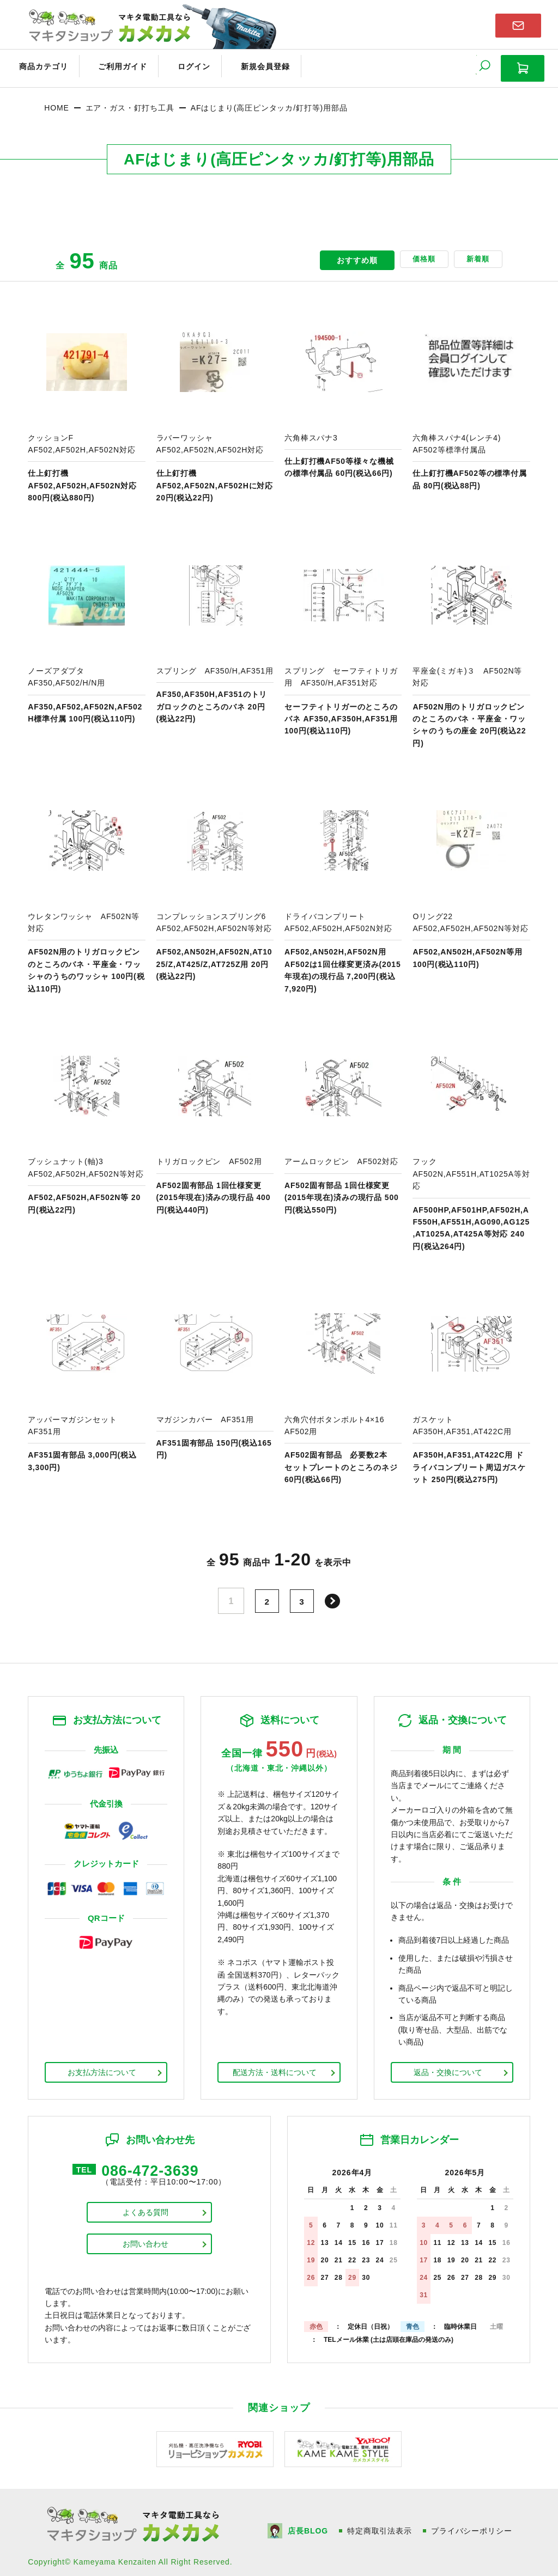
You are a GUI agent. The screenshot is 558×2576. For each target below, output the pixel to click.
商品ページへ (86, 397)
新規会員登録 (232, 64)
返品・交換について (448, 2065)
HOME (56, 100)
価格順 (409, 253)
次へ (334, 1594)
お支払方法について (102, 2065)
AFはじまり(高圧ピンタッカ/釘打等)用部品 (269, 100)
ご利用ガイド (106, 64)
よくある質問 (145, 2208)
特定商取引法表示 (381, 2523)
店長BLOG (309, 2523)
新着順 (473, 253)
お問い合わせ (145, 2240)
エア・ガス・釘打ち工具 (130, 100)
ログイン (170, 64)
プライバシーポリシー (473, 2523)
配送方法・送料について (275, 2065)
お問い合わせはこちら (518, 24)
